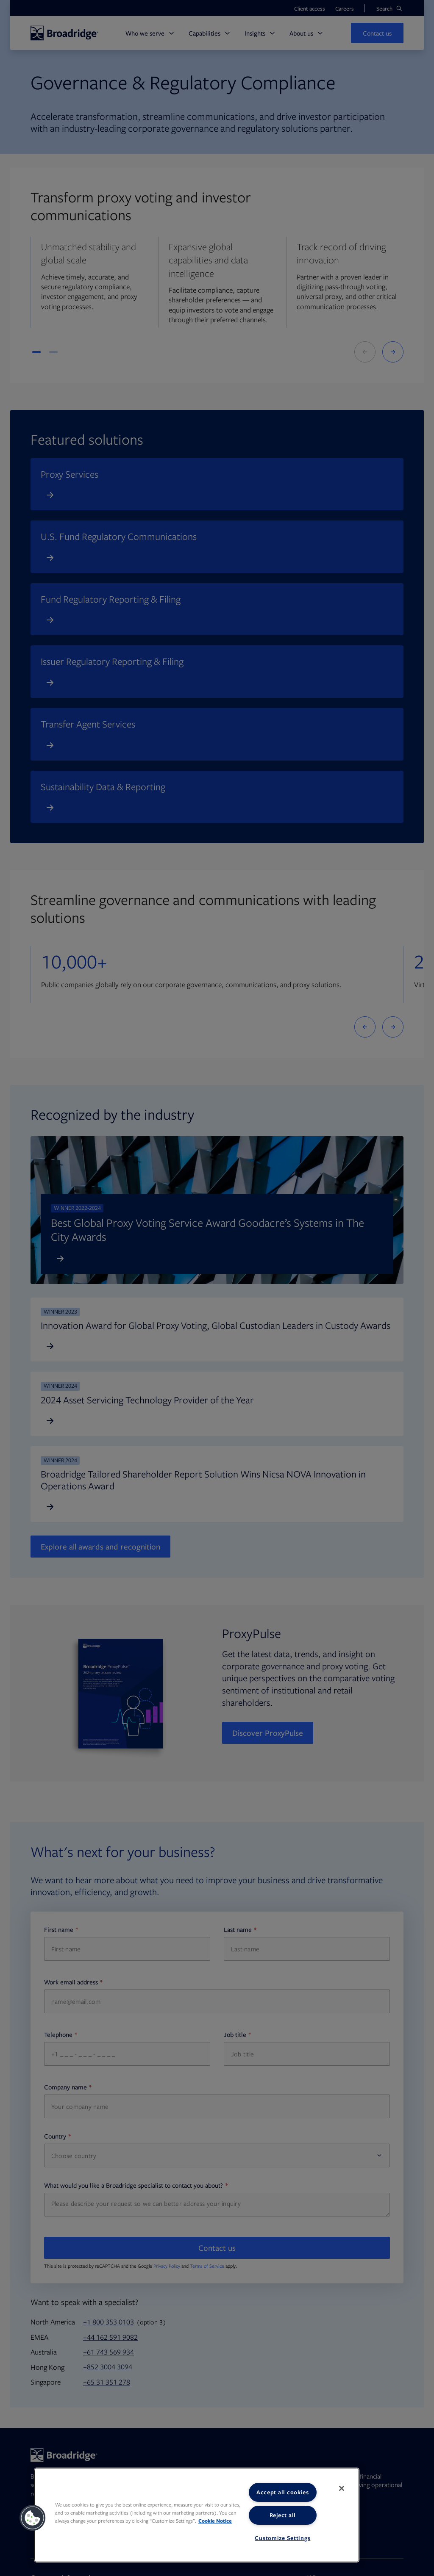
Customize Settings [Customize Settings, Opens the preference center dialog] (282, 2538)
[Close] (341, 2488)
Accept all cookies (282, 2492)
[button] (32, 2518)
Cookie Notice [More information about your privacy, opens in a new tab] (215, 2520)
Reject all (283, 2515)
